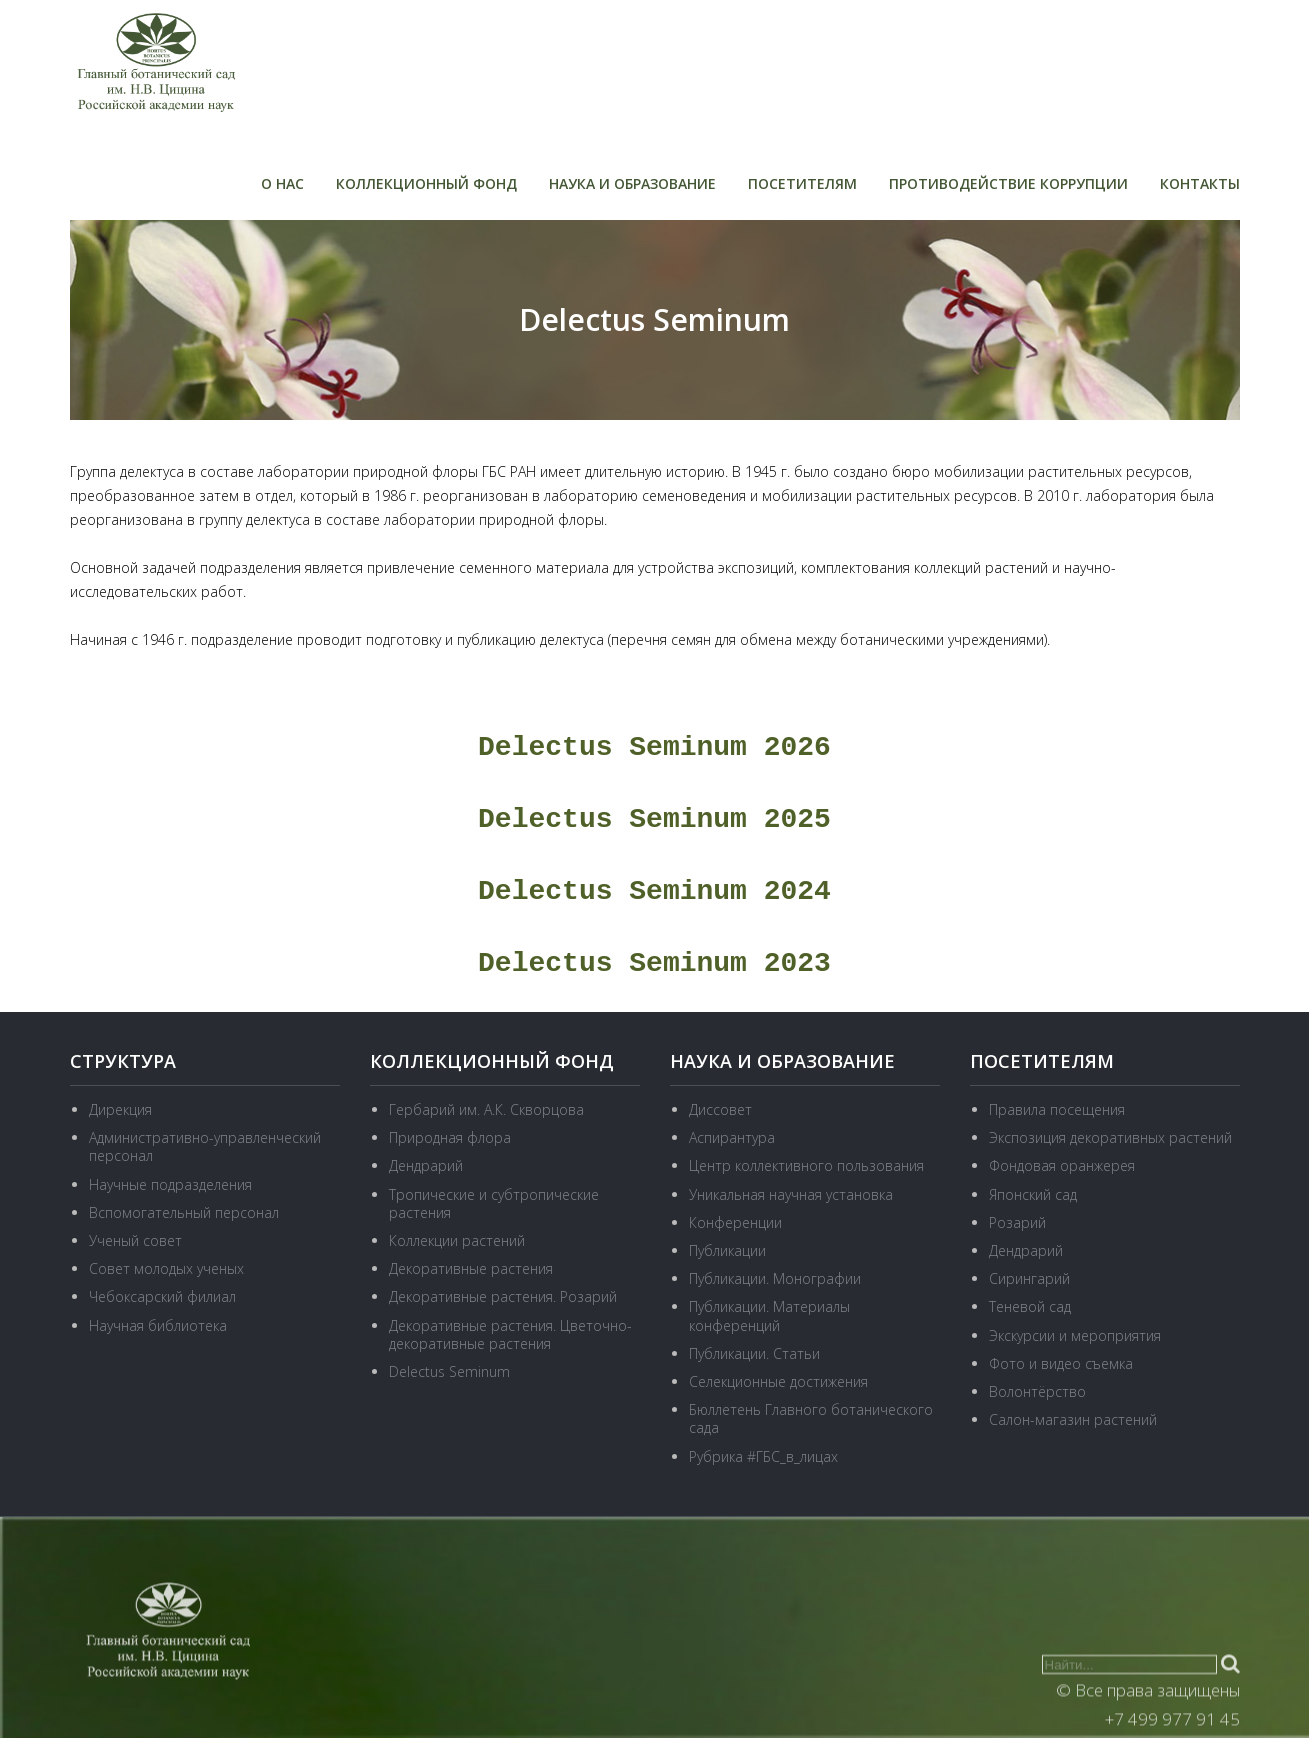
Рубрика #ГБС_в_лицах (763, 1456)
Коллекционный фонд (426, 183)
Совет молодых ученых (166, 1268)
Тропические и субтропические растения (494, 1203)
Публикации (727, 1250)
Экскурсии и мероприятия (1075, 1335)
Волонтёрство (1037, 1391)
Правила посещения (1057, 1109)
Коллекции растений (457, 1240)
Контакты (1200, 183)
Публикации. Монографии (775, 1278)
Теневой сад (1030, 1306)
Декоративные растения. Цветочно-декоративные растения (510, 1334)
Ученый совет (135, 1240)
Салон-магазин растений (1073, 1419)
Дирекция (120, 1109)
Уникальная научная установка (791, 1194)
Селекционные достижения (778, 1381)
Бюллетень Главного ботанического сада (811, 1418)
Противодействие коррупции (1008, 183)
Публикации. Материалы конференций (769, 1315)
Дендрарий (426, 1165)
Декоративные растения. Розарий (503, 1296)
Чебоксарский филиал (162, 1296)
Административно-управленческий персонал (205, 1146)
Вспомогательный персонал (184, 1212)
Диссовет (720, 1109)
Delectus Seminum (449, 1371)
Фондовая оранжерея (1062, 1165)
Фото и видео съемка (1061, 1363)
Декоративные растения (471, 1268)
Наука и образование (632, 183)
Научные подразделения (170, 1184)
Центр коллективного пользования (806, 1165)
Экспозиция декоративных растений (1110, 1137)
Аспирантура (732, 1137)
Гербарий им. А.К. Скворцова (486, 1109)
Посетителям (802, 183)
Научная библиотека (158, 1325)
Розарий (1017, 1222)
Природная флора (450, 1137)
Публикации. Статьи (754, 1353)
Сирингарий (1029, 1278)
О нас (282, 183)
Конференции (735, 1222)
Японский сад (1033, 1194)
